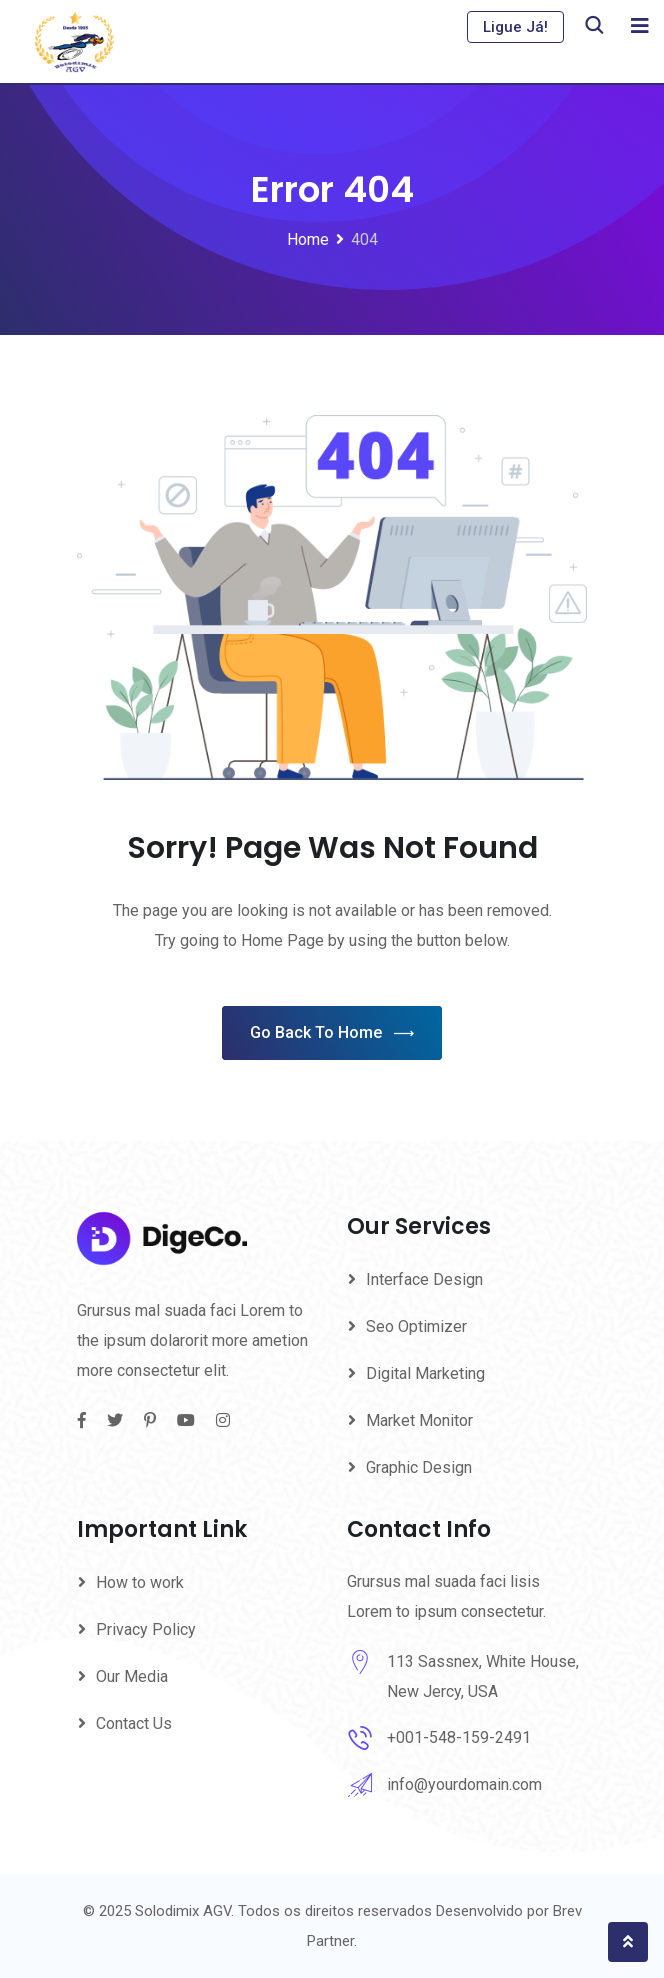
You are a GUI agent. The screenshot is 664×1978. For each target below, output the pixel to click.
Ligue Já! (515, 27)
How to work (140, 1582)
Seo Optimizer (416, 1326)
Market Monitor (419, 1420)
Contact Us (134, 1723)
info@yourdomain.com (464, 1784)
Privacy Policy (146, 1629)
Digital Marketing (425, 1373)
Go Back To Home (332, 1033)
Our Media (132, 1676)
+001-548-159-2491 (459, 1737)
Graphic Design (419, 1467)
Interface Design (424, 1279)
